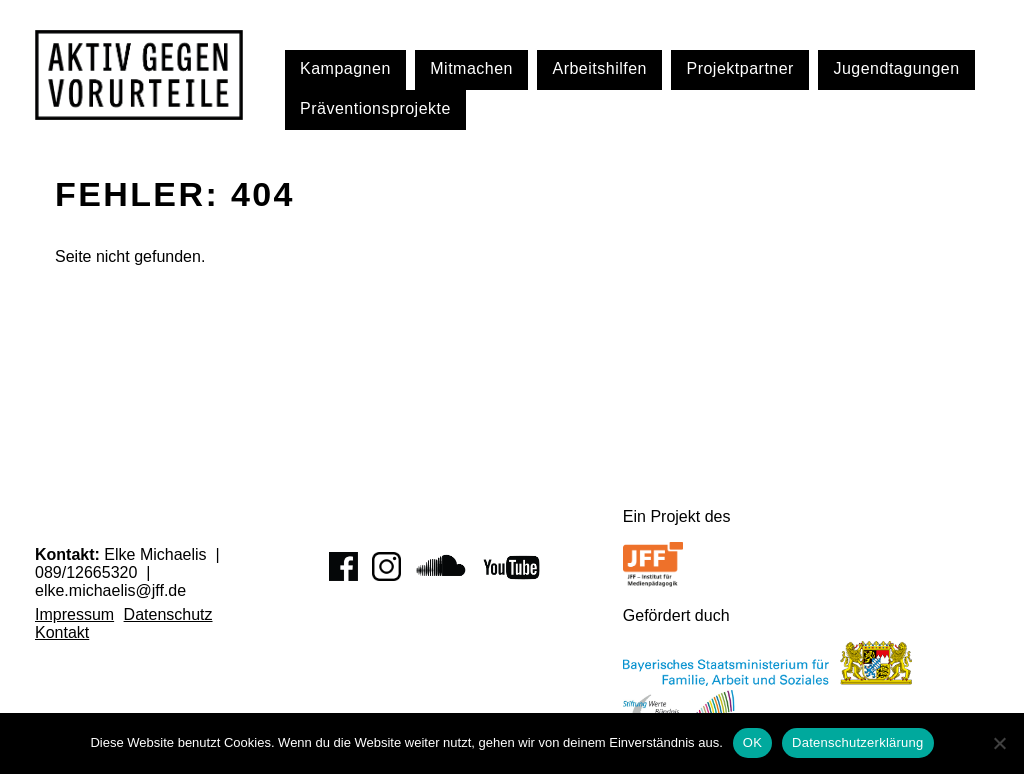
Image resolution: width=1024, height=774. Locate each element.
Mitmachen (471, 68)
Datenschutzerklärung (857, 742)
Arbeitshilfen (599, 68)
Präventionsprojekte (375, 108)
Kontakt (62, 632)
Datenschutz (168, 614)
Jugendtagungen (896, 68)
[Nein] (999, 743)
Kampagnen (345, 68)
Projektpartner (740, 68)
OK (752, 742)
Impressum (74, 614)
